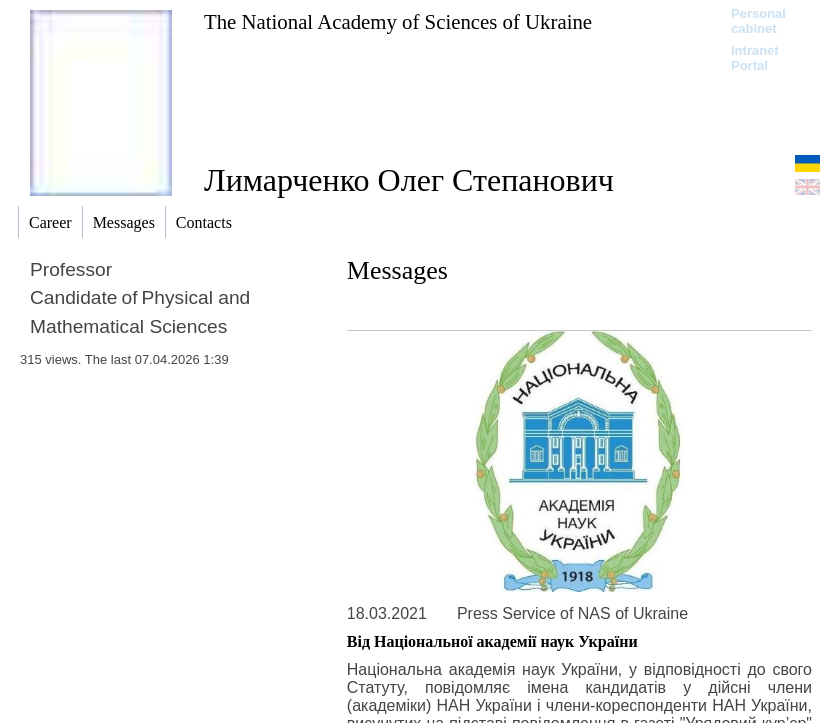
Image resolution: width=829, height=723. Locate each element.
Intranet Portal (755, 58)
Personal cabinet (758, 21)
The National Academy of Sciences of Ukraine (398, 21)
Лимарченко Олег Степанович (409, 180)
